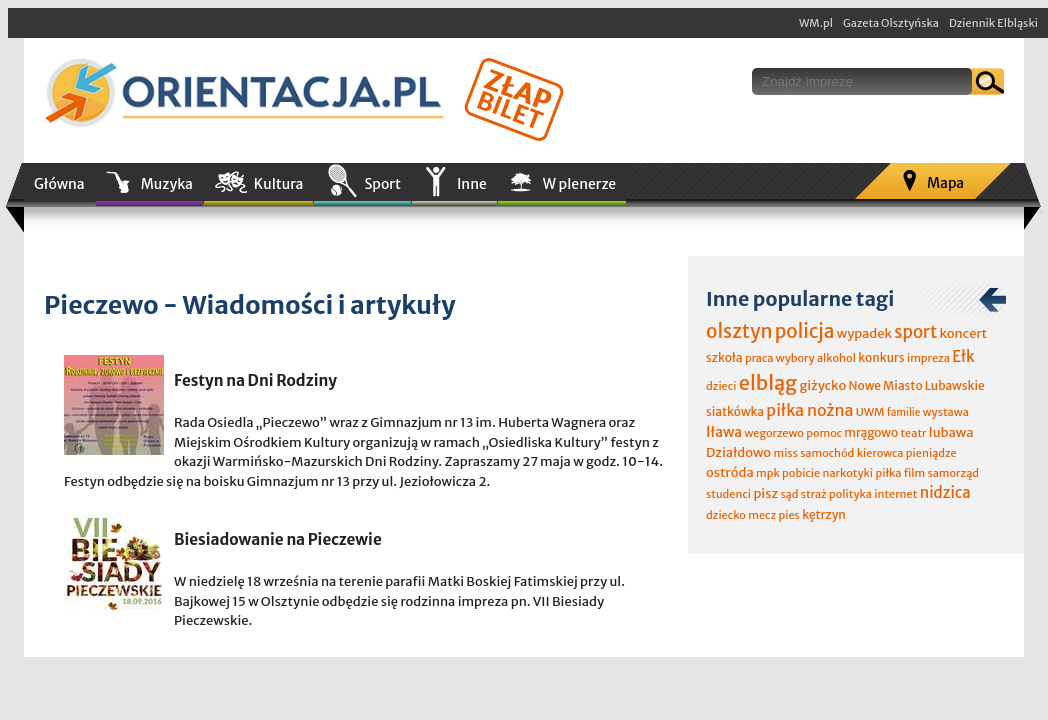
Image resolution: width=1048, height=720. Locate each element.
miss (785, 453)
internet (895, 494)
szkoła (724, 357)
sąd (789, 494)
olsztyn (739, 331)
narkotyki (848, 473)
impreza (928, 358)
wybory (795, 358)
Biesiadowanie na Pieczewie (278, 539)
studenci (728, 494)
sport (915, 332)
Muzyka (167, 184)
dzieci (721, 386)
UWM (870, 412)
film (915, 473)
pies (788, 515)
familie (904, 412)
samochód (827, 453)
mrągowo (871, 432)
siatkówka (735, 411)
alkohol (836, 358)
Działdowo (738, 452)
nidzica (945, 492)
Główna (59, 184)
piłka (888, 473)
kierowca (880, 453)
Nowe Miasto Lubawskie (917, 385)
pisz (765, 493)
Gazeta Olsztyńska (891, 23)
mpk (768, 473)
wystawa (946, 412)
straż (814, 494)
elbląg (768, 382)
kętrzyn (824, 514)
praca (759, 358)
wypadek (864, 333)
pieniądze (931, 453)
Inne (472, 184)
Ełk (963, 356)
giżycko (822, 385)
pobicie (801, 473)
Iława (724, 432)
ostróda (730, 472)
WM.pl (816, 23)
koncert (963, 333)
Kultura (279, 184)
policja (805, 331)
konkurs (881, 357)
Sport (382, 184)
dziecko (726, 515)
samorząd (953, 473)
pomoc (824, 433)
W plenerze (579, 184)
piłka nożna (809, 410)
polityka (850, 494)
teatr (913, 433)
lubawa (951, 432)
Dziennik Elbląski (993, 23)
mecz (762, 515)
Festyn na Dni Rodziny (255, 380)
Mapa (945, 183)
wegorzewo (773, 433)
